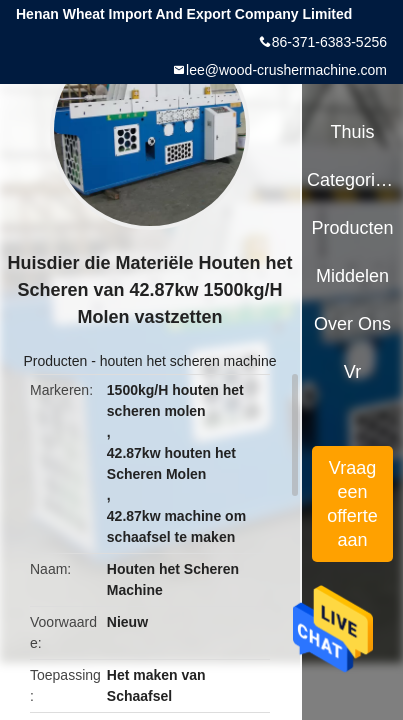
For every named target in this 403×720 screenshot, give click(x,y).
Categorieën (352, 180)
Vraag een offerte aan (352, 504)
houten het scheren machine (188, 361)
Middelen (352, 276)
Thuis (352, 132)
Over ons (352, 324)
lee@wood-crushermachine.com (286, 70)
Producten (56, 361)
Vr (352, 372)
